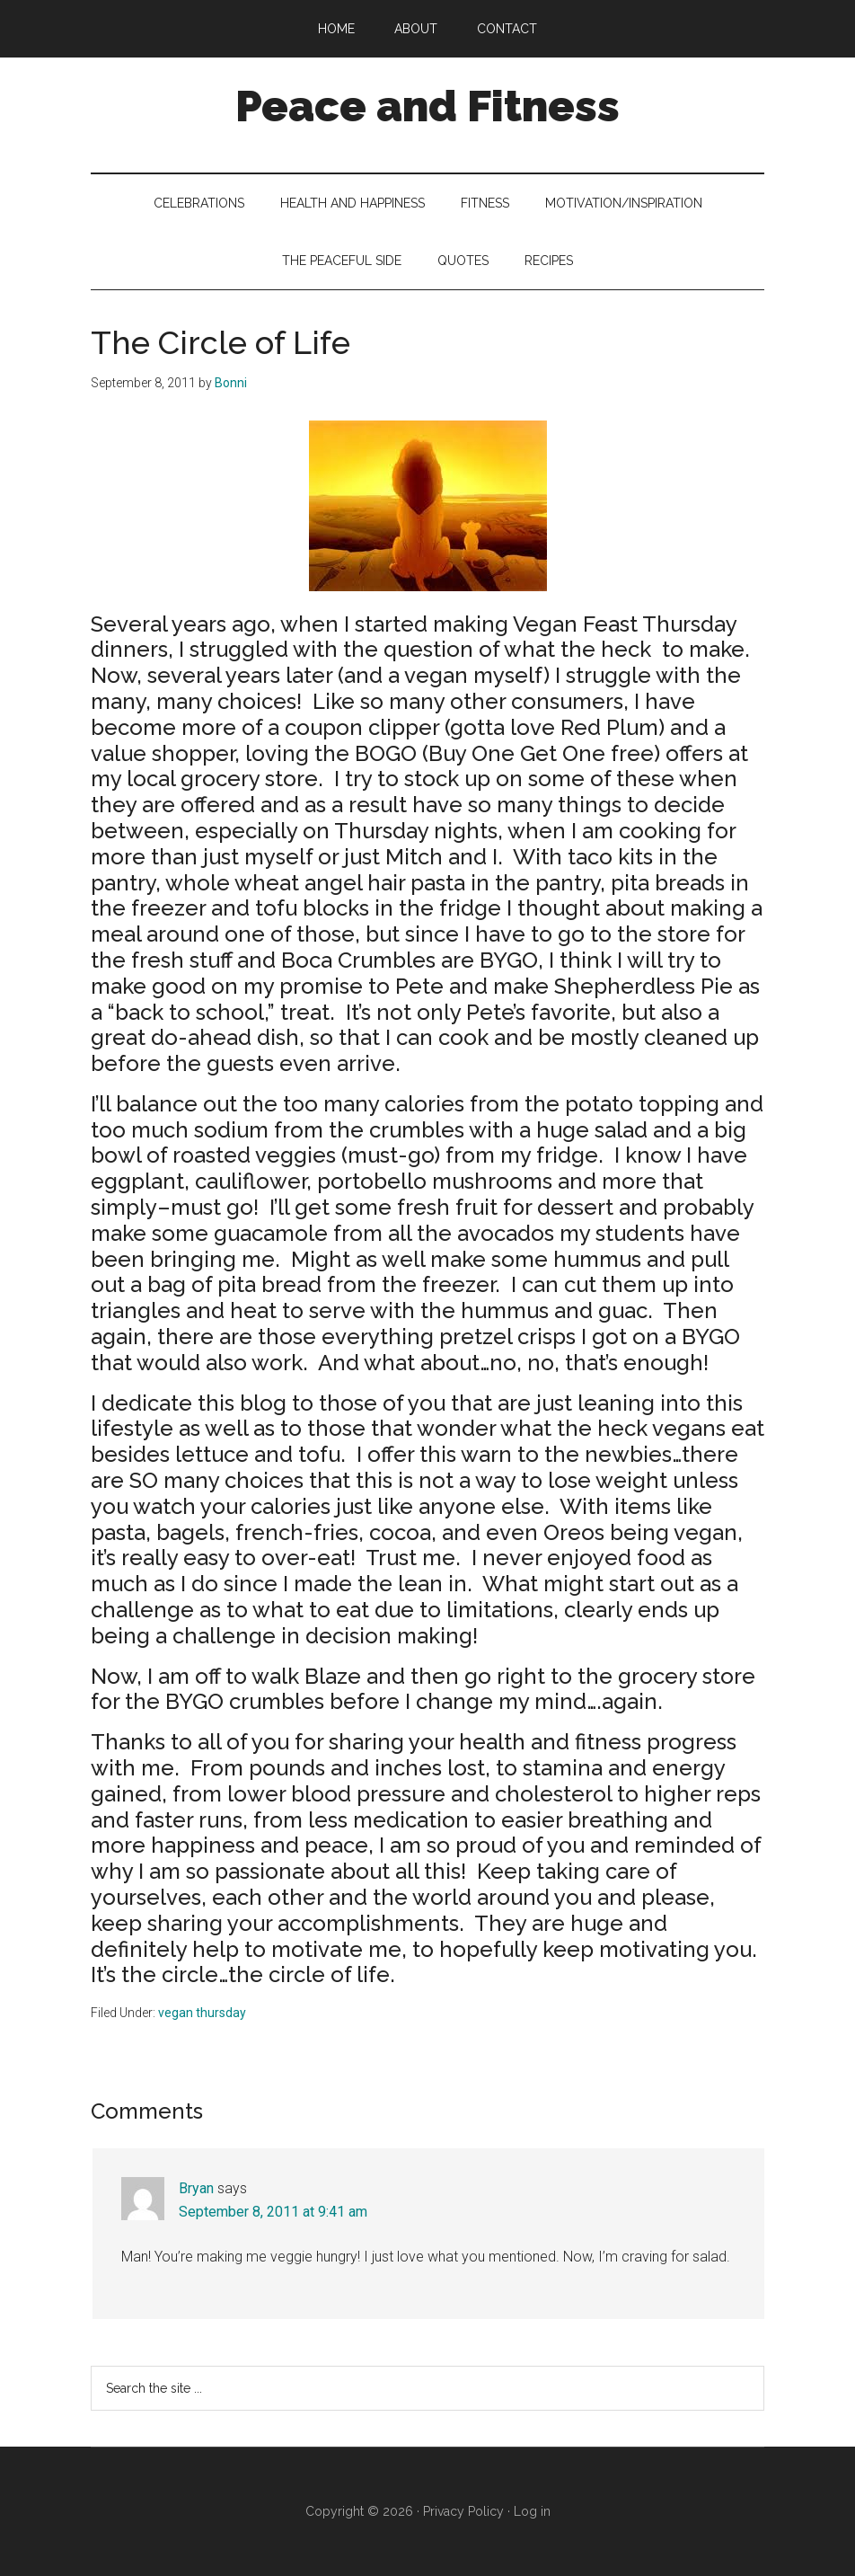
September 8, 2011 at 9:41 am (273, 2211)
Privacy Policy (463, 2511)
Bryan (196, 2188)
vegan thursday (202, 2012)
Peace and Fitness (427, 106)
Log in (532, 2511)
